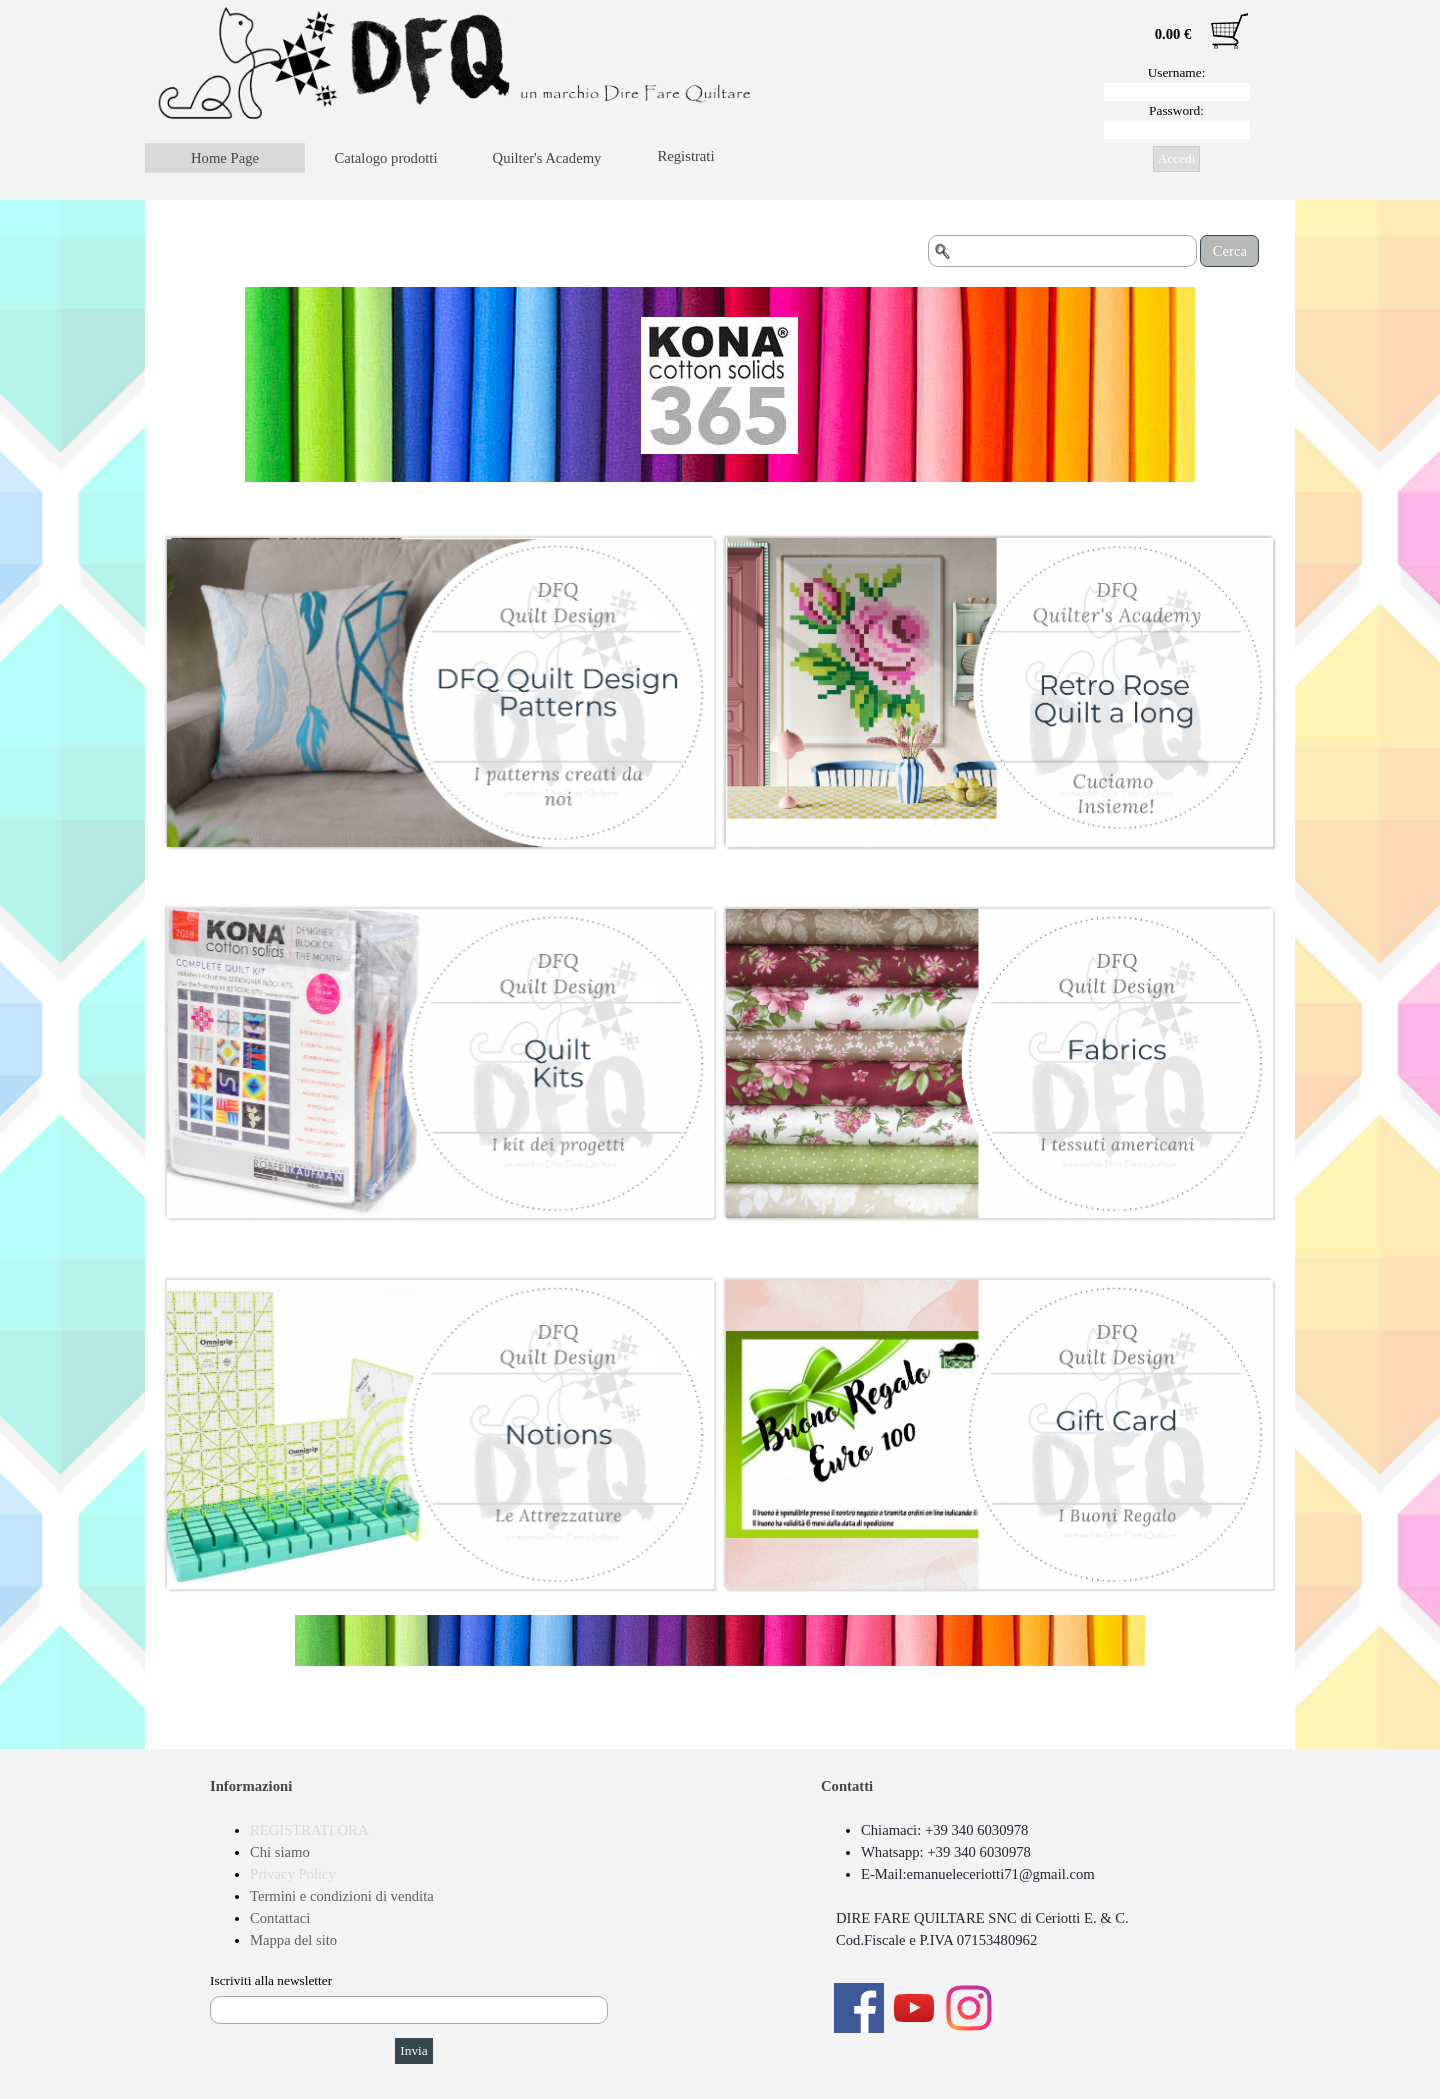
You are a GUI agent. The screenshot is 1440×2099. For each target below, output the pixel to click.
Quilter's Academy (547, 158)
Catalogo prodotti (386, 158)
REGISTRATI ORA (309, 1830)
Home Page (225, 158)
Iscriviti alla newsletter (271, 1980)
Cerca (1230, 251)
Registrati (686, 156)
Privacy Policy (293, 1874)
